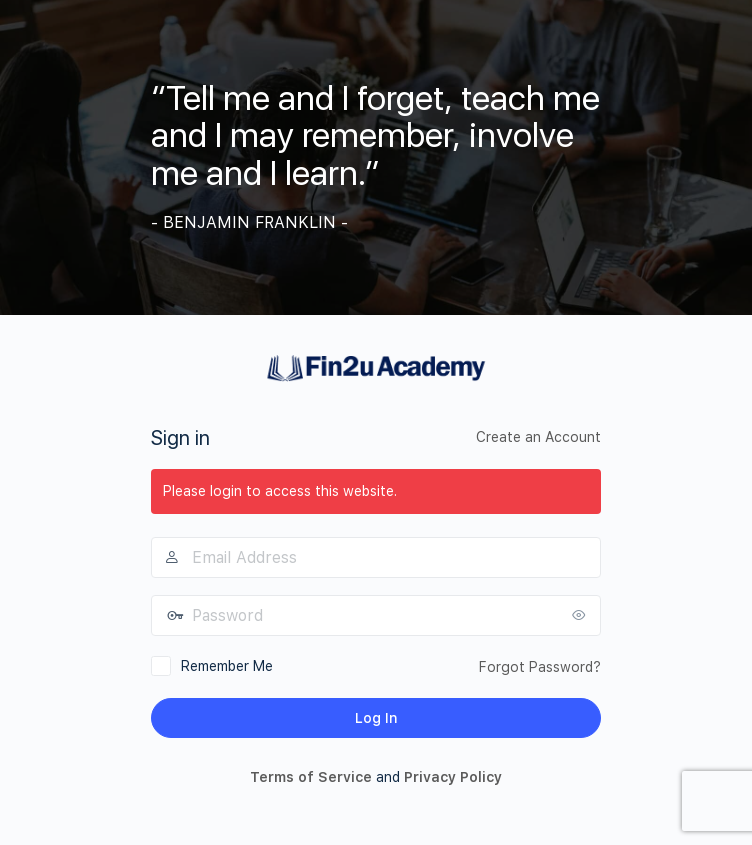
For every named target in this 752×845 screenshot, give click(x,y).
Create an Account (538, 437)
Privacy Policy (453, 777)
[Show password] (581, 615)
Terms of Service (311, 777)
